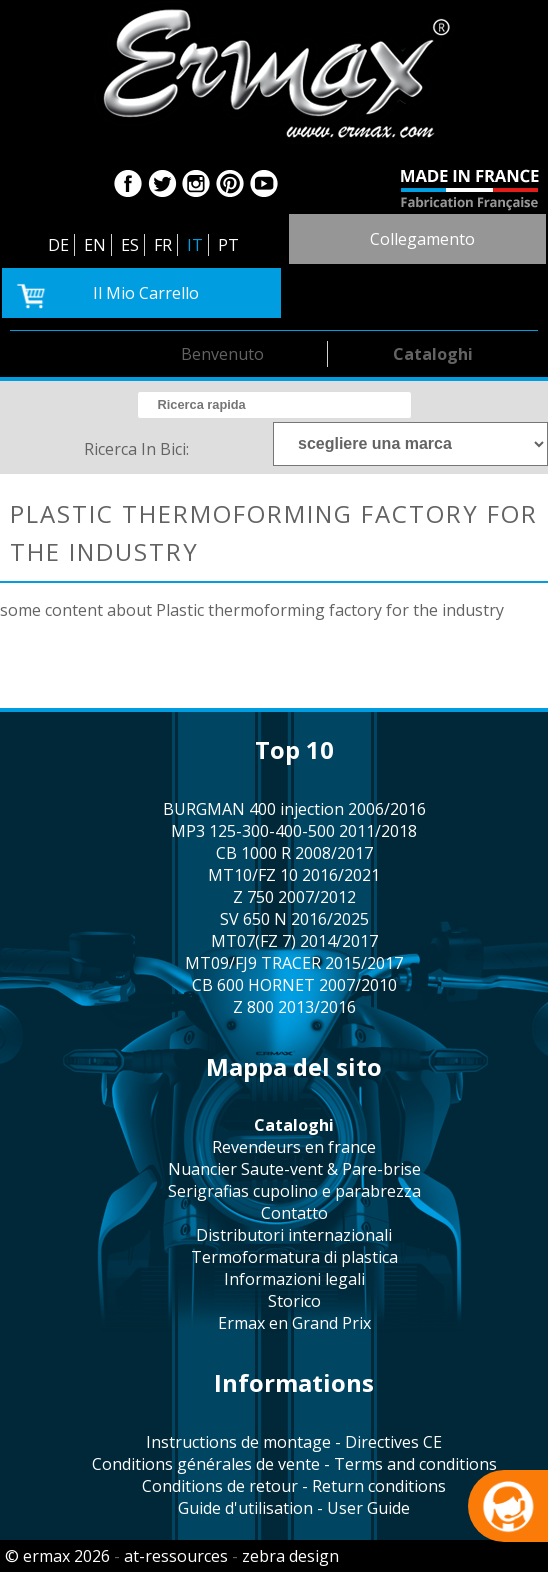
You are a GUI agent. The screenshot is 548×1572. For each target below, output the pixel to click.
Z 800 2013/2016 (294, 1007)
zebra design (290, 1556)
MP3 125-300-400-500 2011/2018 (294, 831)
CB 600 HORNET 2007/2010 (294, 985)
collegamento (422, 239)
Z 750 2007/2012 (294, 897)
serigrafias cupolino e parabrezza (294, 1191)
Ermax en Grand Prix (294, 1323)
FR (163, 245)
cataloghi (433, 354)
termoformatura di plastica (294, 1257)
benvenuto (222, 354)
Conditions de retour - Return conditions (294, 1486)
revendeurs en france (294, 1147)
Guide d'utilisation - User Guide (294, 1508)
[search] (274, 405)
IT (195, 245)
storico (294, 1301)
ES (130, 245)
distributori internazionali (294, 1235)
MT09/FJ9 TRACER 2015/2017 (294, 963)
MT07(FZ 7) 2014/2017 (294, 941)
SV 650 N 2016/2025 (294, 919)
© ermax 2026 (57, 1556)
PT (228, 245)
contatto (294, 1213)
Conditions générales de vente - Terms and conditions (294, 1464)
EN (95, 245)
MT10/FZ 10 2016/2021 (294, 875)
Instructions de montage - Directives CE (294, 1442)
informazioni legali (294, 1279)
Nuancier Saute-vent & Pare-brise (294, 1169)
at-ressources (176, 1556)
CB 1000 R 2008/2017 (294, 853)
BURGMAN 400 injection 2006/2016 (294, 809)
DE (58, 245)
